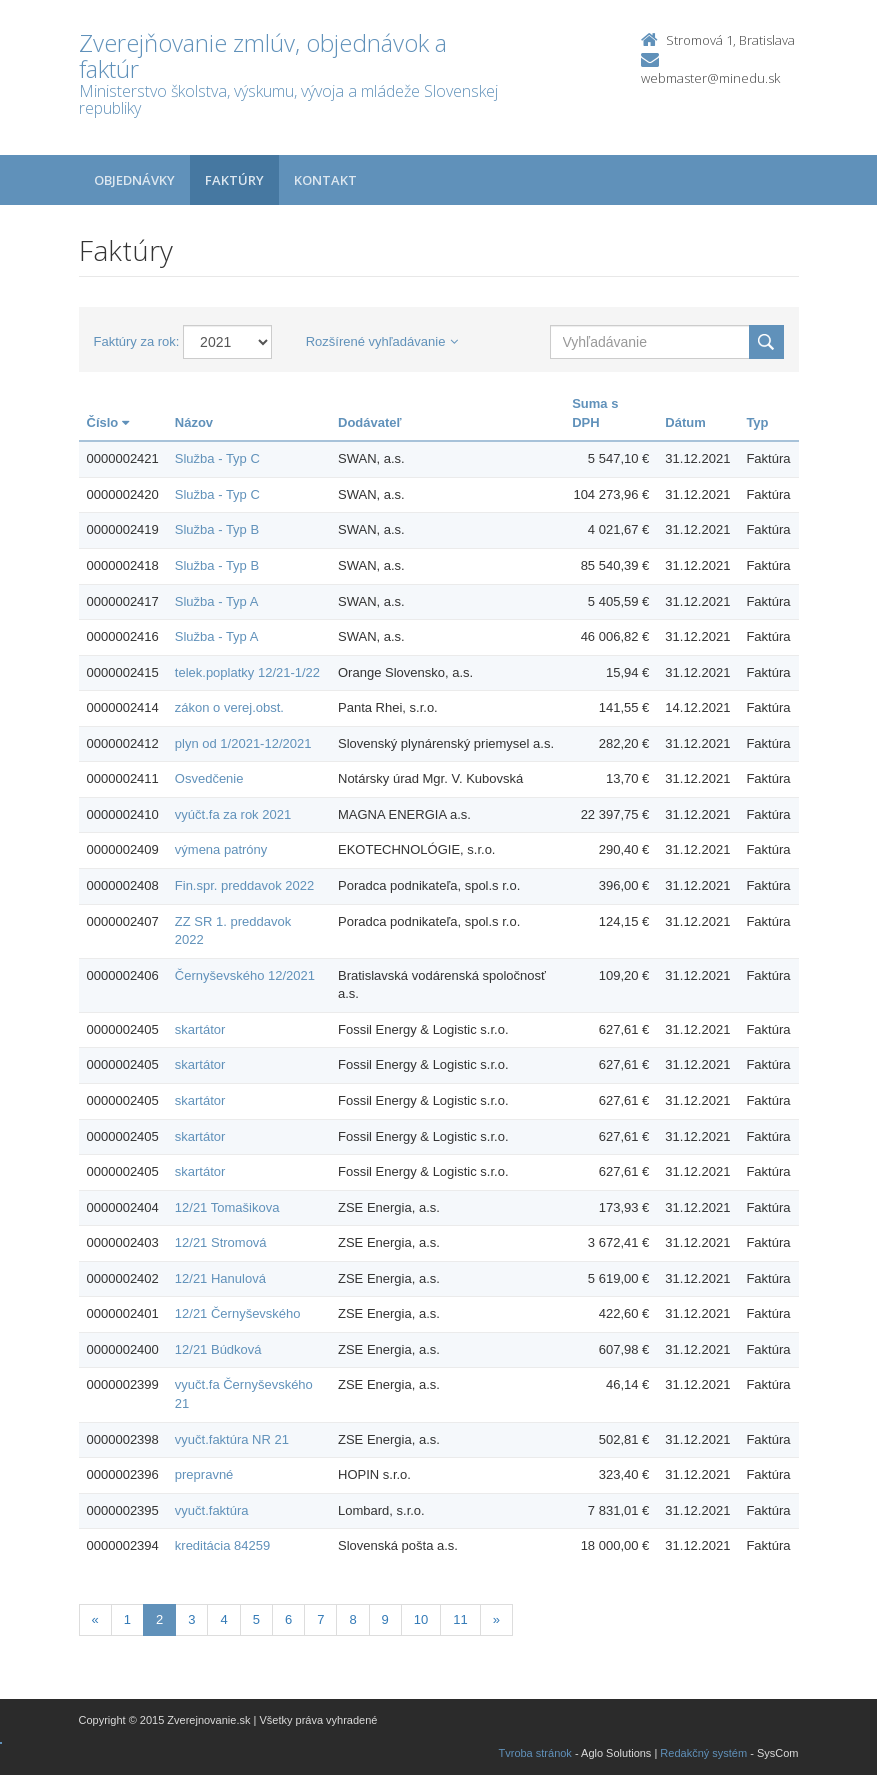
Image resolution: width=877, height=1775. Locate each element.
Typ (757, 422)
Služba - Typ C (217, 458)
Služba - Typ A (217, 601)
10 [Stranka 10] (421, 1619)
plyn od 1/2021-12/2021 (243, 743)
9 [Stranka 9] (385, 1619)
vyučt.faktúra (212, 1510)
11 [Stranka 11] (460, 1619)
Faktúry (234, 180)
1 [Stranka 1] (127, 1619)
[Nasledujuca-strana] (496, 1620)
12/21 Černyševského (238, 1313)
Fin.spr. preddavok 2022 (244, 885)
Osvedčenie (209, 778)
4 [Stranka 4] (223, 1619)
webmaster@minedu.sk (710, 78)
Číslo (108, 422)
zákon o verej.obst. (229, 707)
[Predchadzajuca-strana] (95, 1620)
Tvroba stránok (535, 1753)
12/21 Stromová (221, 1242)
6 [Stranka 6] (288, 1619)
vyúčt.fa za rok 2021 (233, 814)
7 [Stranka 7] (320, 1619)
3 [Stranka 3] (191, 1619)
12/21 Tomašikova (227, 1207)
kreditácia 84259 (222, 1545)
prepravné (204, 1474)
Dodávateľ (370, 422)
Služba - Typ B (217, 529)
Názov (194, 422)
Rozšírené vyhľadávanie (382, 341)
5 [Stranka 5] (256, 1619)
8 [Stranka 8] (352, 1619)
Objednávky (134, 180)
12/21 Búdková (218, 1349)
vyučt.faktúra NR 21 (232, 1439)
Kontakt (325, 180)
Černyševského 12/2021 (245, 975)
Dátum (685, 422)
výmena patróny (221, 849)
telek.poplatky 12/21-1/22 (247, 672)
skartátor (200, 1029)
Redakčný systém (703, 1753)
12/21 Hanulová (220, 1278)
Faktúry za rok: (137, 341)
